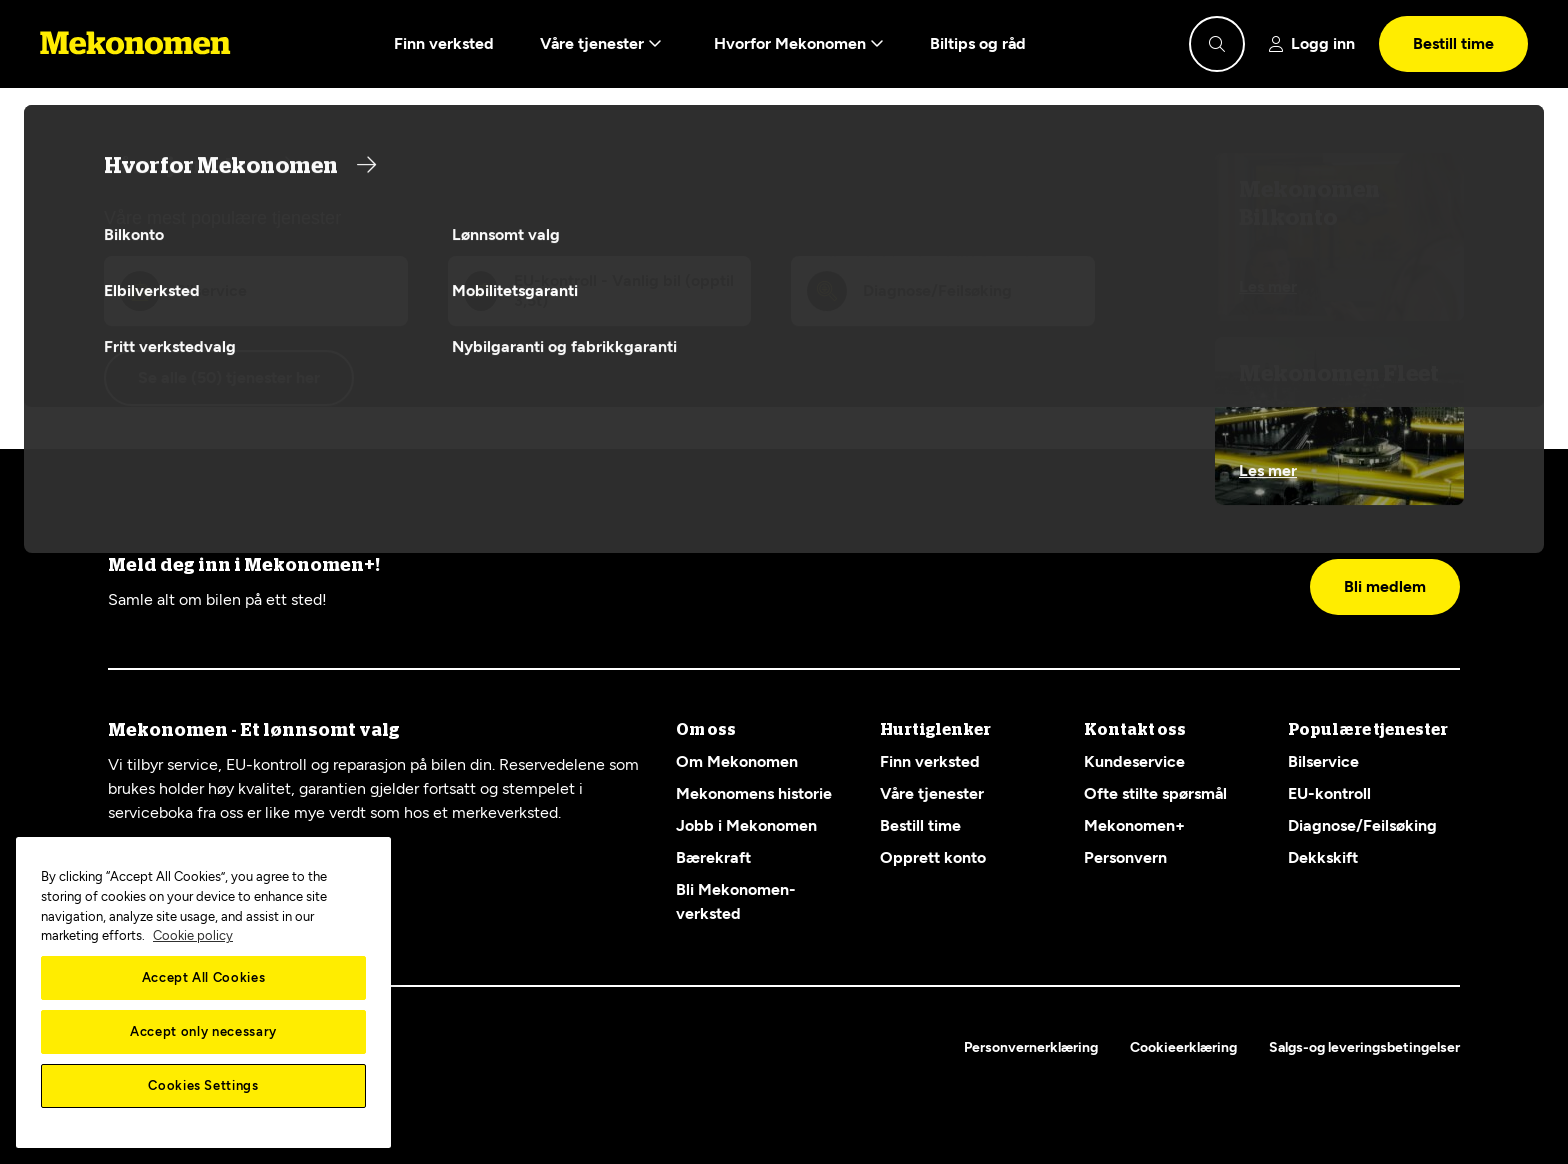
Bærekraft (713, 857)
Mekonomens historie (754, 793)
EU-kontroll (1329, 793)
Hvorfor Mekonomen (799, 44)
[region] (203, 992)
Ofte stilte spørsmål (1155, 793)
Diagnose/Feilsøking (1362, 825)
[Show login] (1312, 44)
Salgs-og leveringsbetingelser (1364, 1047)
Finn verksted (444, 43)
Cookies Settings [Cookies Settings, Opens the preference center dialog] (203, 1085)
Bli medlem (1385, 586)
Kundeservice (1134, 761)
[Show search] (1217, 44)
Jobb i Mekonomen (746, 825)
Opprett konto (933, 857)
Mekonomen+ (1134, 825)
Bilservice (1323, 761)
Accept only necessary (203, 1031)
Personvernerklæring (1031, 1047)
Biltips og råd (978, 43)
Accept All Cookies (204, 977)
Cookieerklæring (1183, 1047)
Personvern (1125, 857)
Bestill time (1453, 43)
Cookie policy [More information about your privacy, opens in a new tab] (193, 935)
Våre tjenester (601, 44)
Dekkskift (1323, 857)
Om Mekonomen (737, 761)
